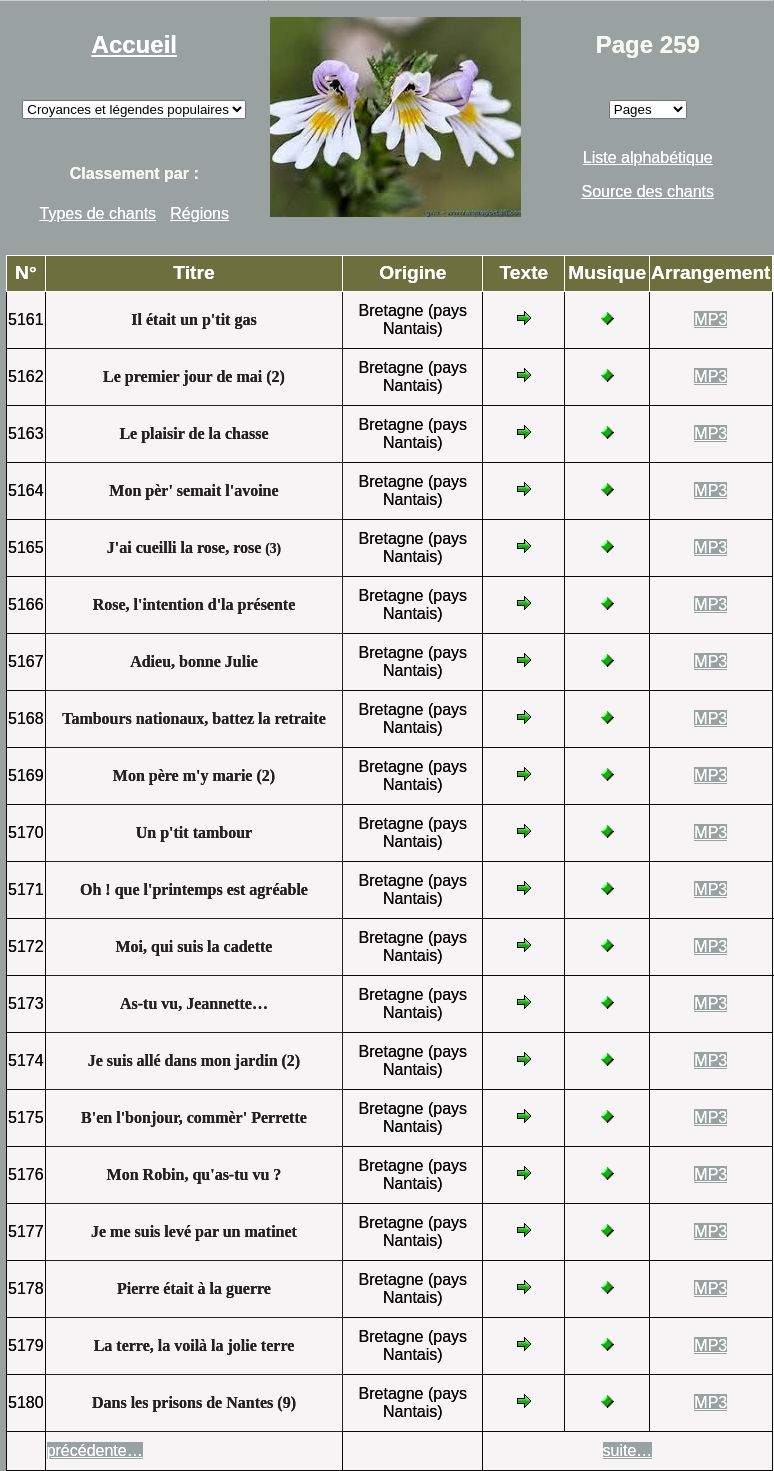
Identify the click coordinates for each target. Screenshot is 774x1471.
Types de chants (98, 213)
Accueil (134, 44)
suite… (628, 1450)
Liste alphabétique (648, 157)
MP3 (710, 319)
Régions (199, 213)
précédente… (95, 1450)
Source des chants (648, 191)
